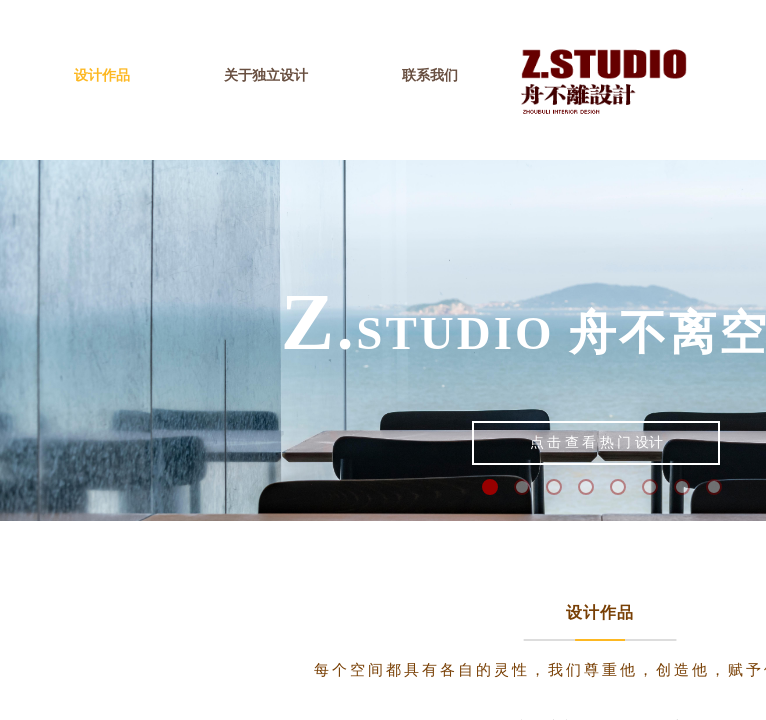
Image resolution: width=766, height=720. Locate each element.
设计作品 (102, 75)
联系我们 (430, 75)
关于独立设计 (266, 75)
